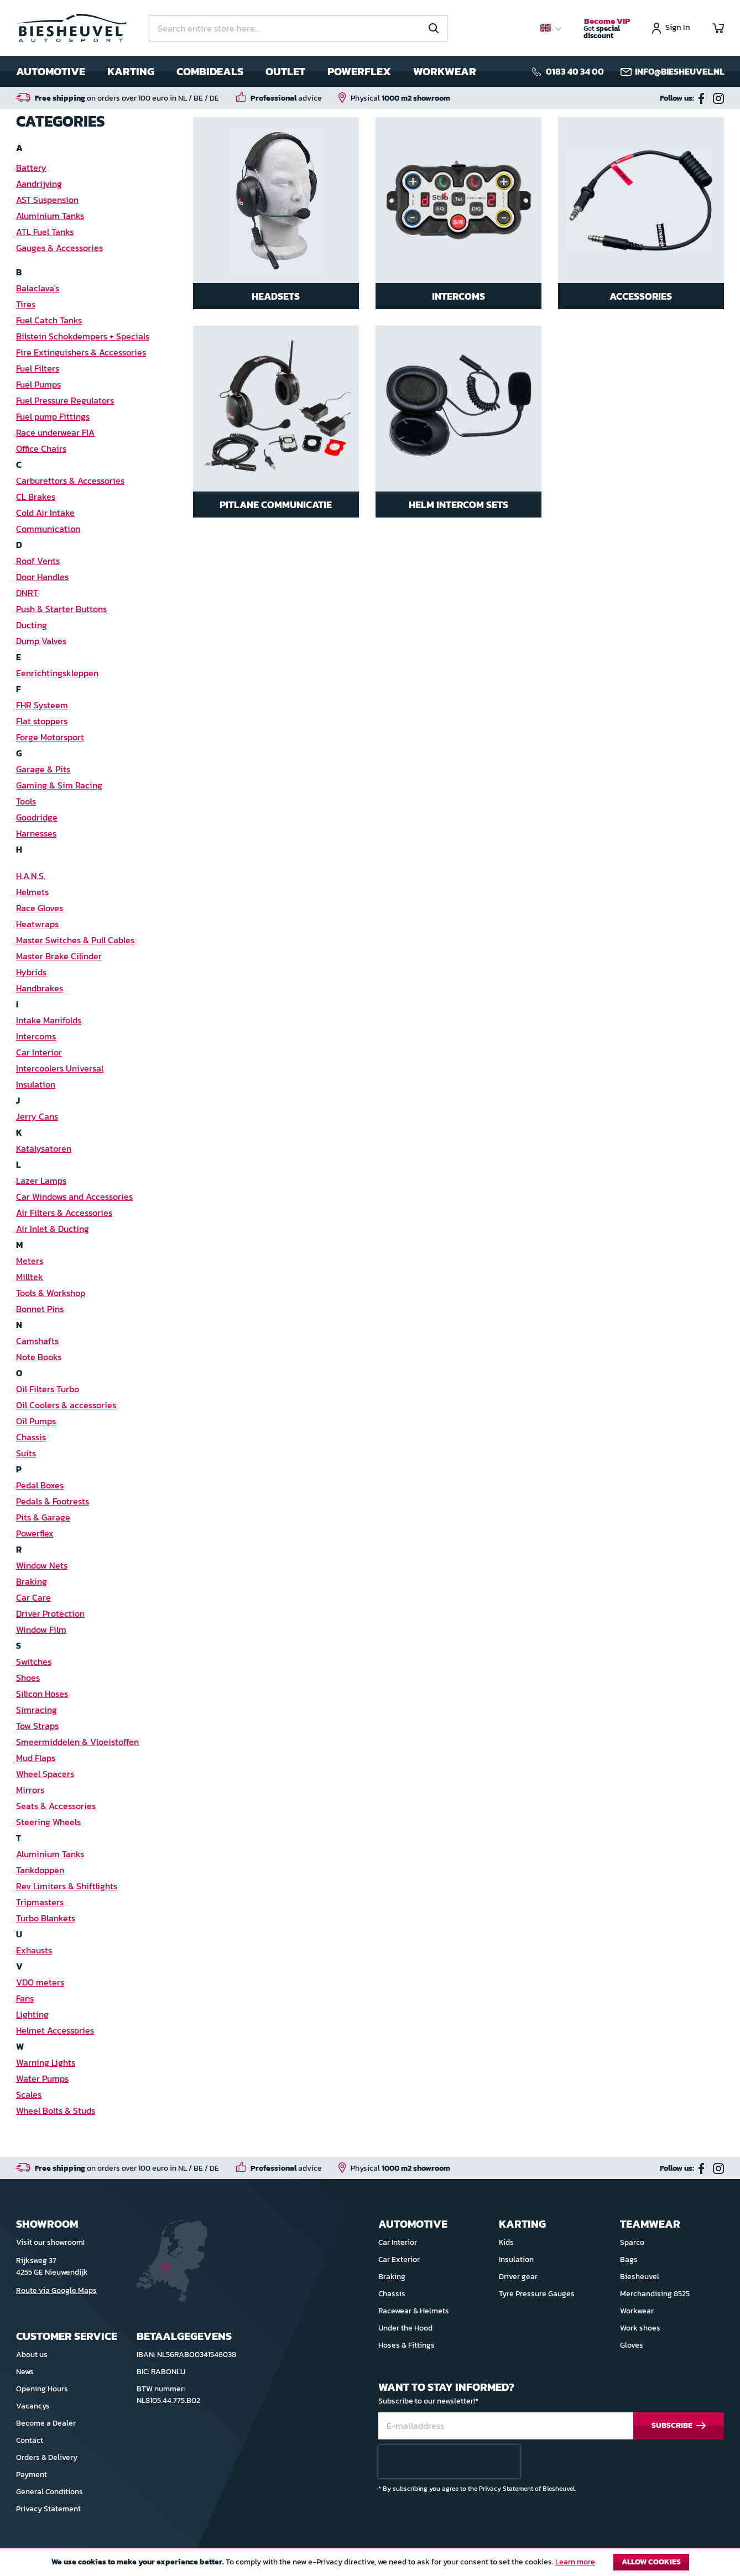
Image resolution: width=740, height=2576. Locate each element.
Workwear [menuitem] (444, 71)
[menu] (246, 71)
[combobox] (298, 28)
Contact (29, 2440)
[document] (370, 2565)
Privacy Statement (48, 2509)
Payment (31, 2474)
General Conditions (49, 2491)
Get (606, 29)
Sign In (677, 28)
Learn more (575, 2562)
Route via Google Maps (56, 2290)
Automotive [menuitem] (50, 71)
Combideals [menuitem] (209, 71)
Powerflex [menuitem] (359, 71)
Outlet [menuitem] (285, 71)
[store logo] (71, 28)
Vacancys (33, 2406)
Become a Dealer (46, 2423)
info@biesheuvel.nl (679, 71)
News (25, 2372)
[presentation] (449, 2461)
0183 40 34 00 (575, 71)
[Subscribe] (678, 2425)
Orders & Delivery (46, 2457)
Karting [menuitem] (130, 71)
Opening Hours (42, 2389)
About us (32, 2354)
